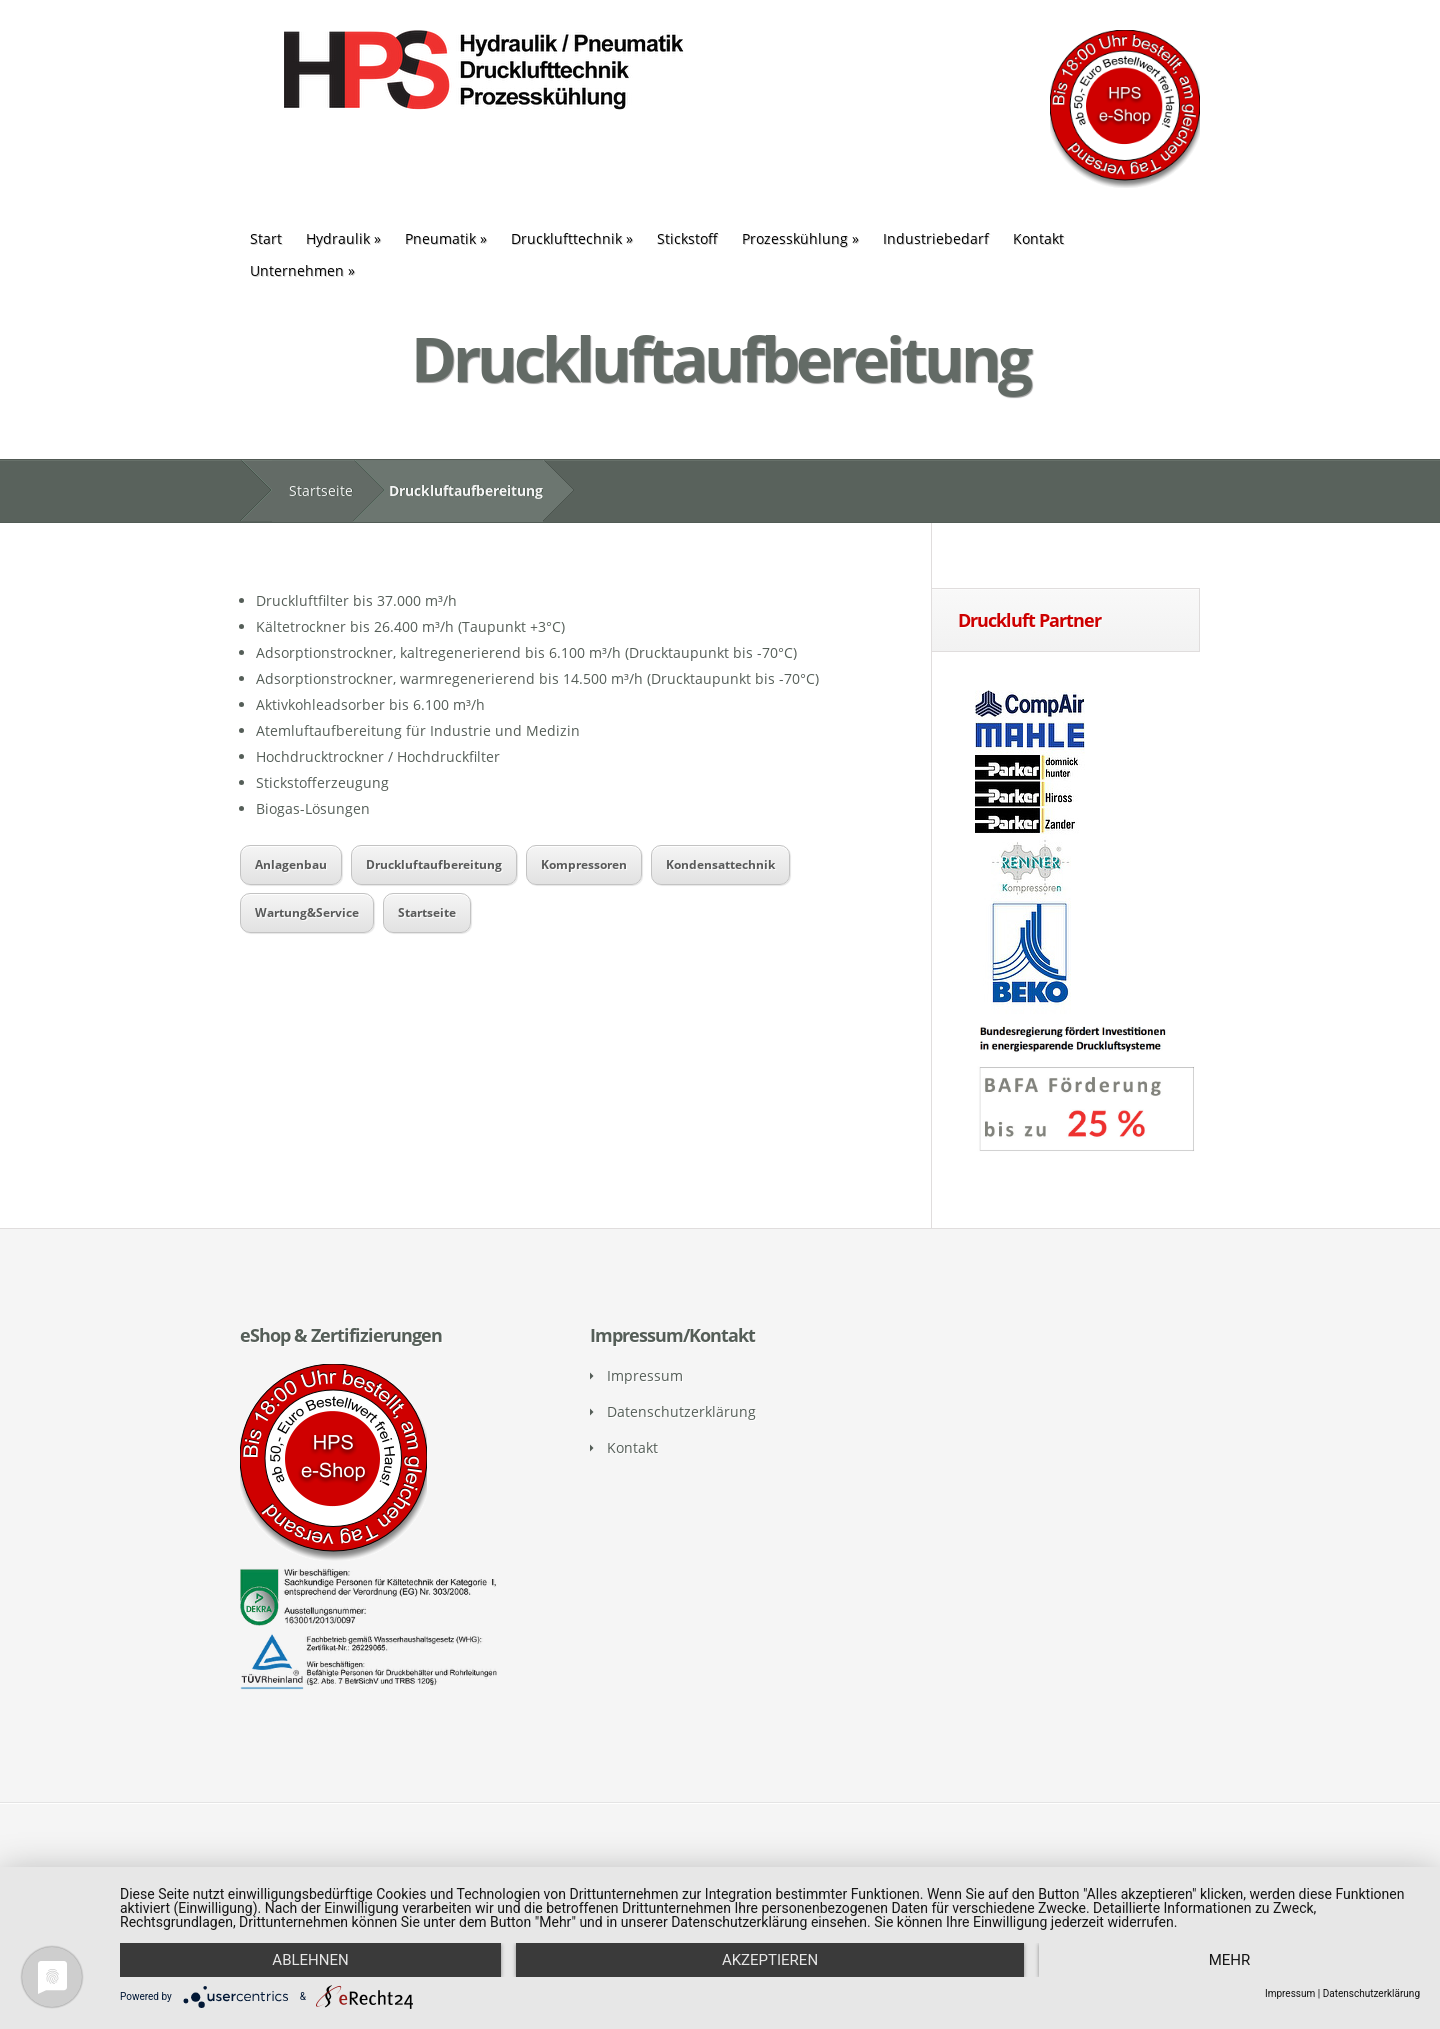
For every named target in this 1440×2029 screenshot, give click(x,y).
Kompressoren (584, 864)
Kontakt (1038, 238)
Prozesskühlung (800, 238)
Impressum (645, 1375)
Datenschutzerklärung (681, 1411)
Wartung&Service (307, 912)
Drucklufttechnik (572, 238)
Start (266, 238)
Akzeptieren (770, 1960)
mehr (1230, 1960)
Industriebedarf (936, 238)
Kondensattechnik (720, 864)
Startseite (321, 490)
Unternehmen (302, 270)
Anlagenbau (291, 864)
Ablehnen (310, 1960)
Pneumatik (446, 238)
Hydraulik (343, 238)
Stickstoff (687, 238)
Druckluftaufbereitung (434, 864)
